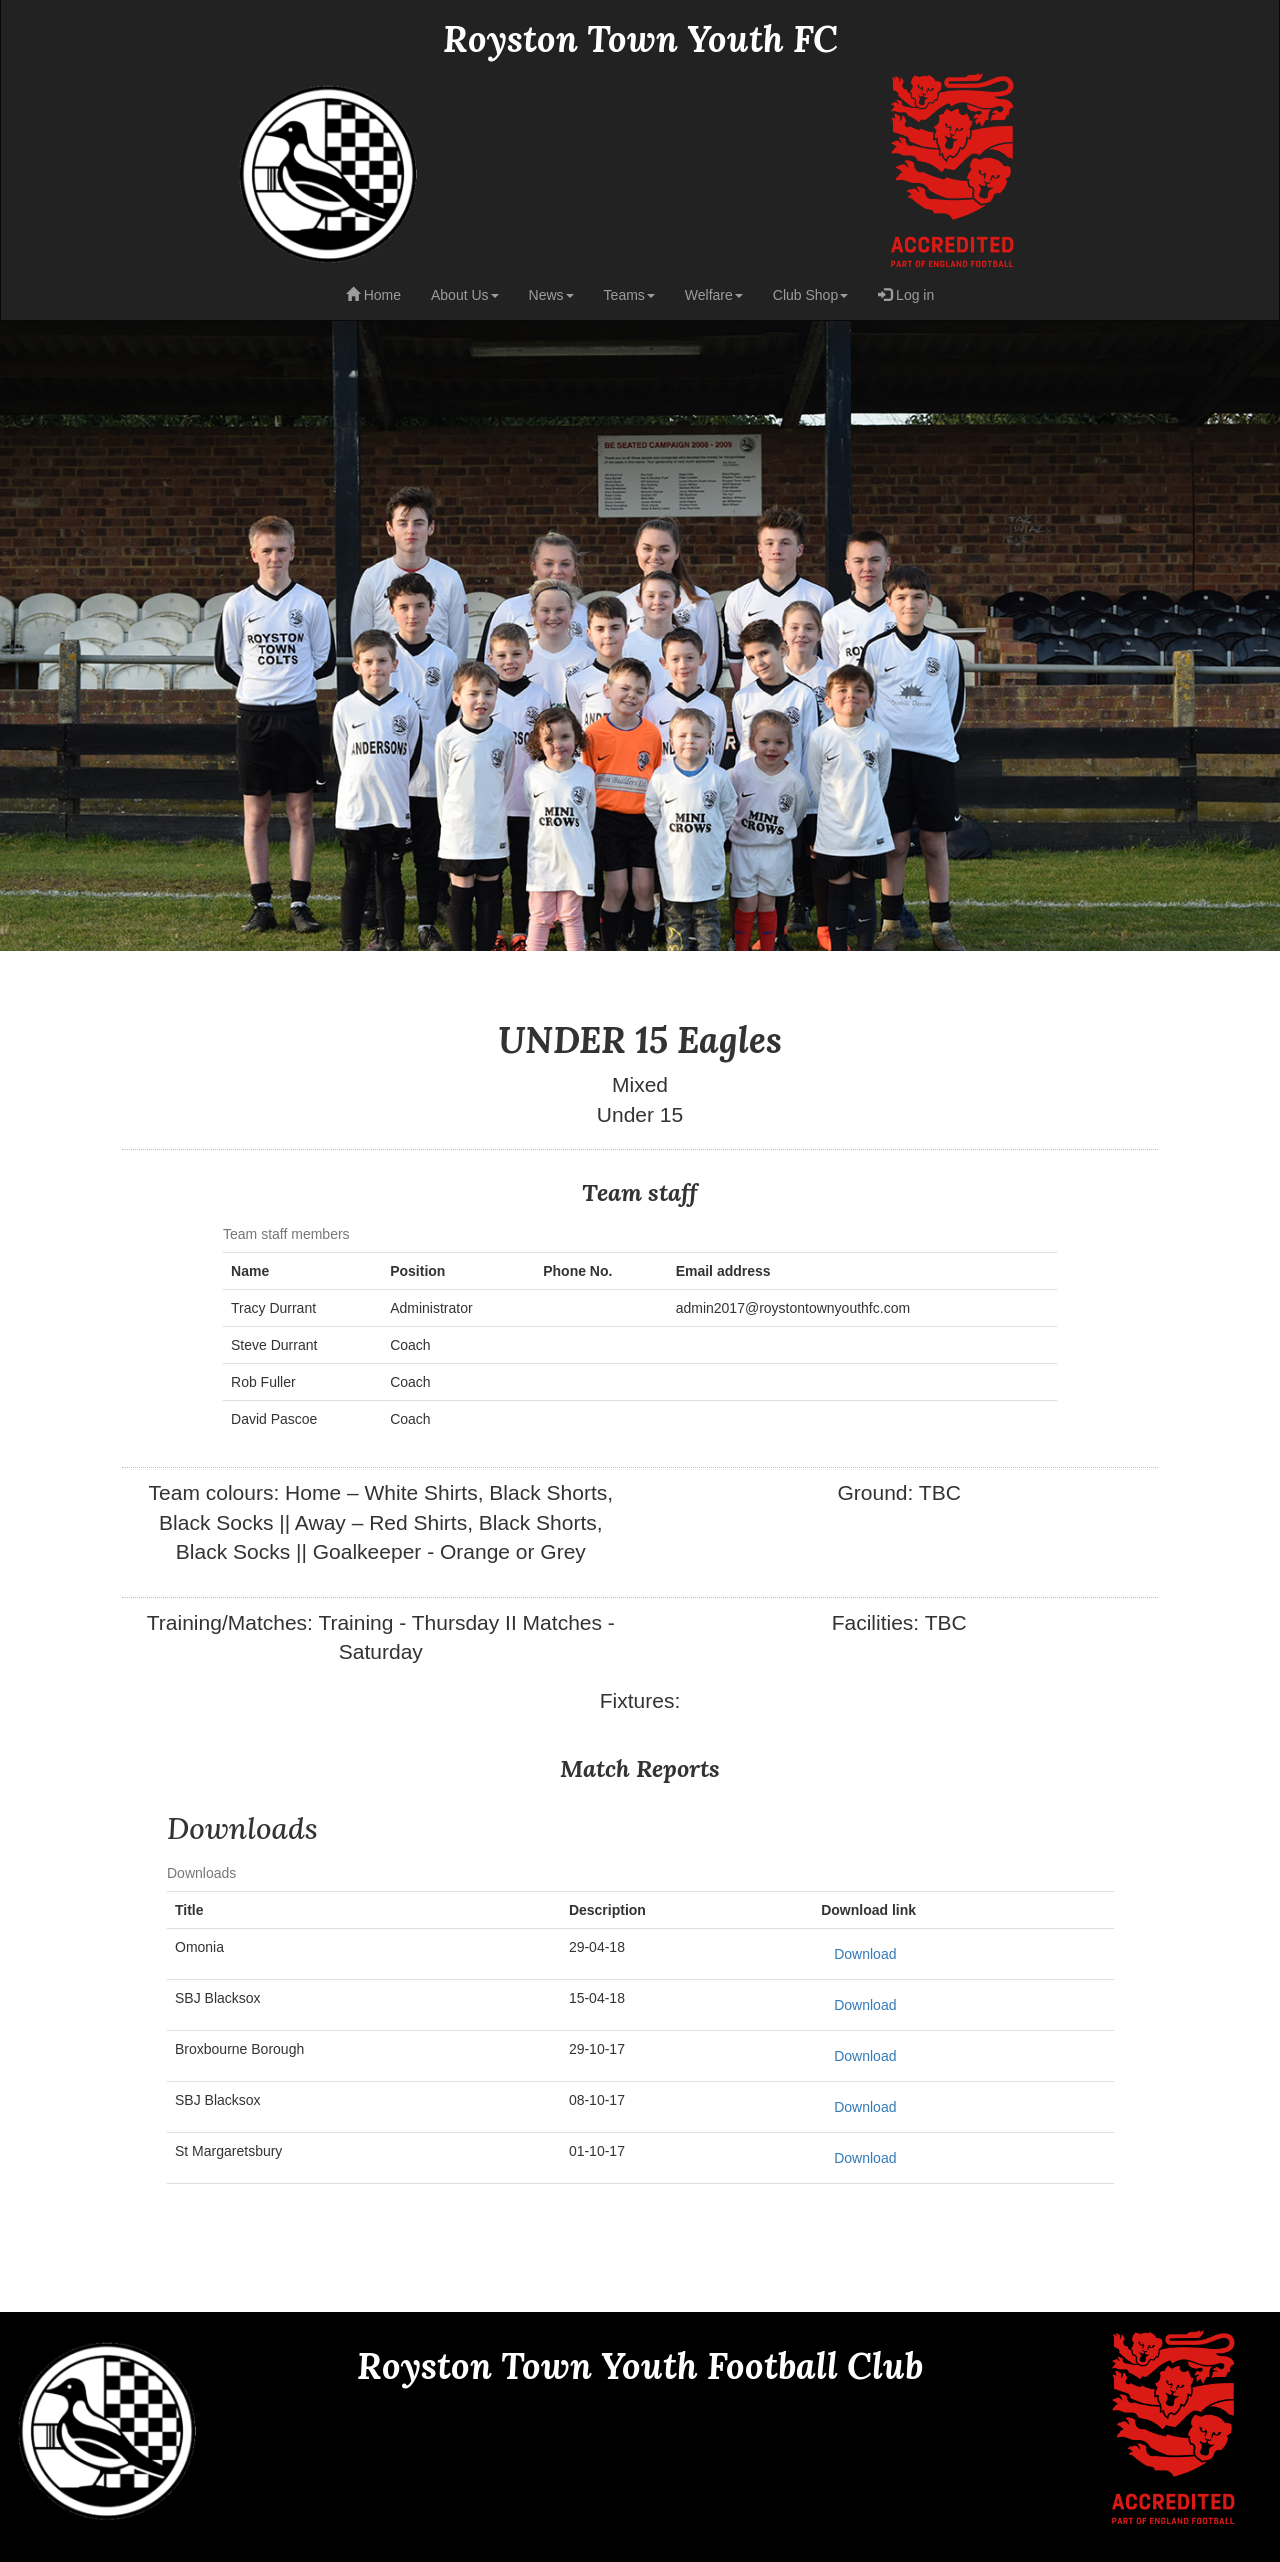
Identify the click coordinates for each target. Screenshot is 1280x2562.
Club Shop (810, 295)
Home (373, 295)
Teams (629, 295)
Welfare (714, 295)
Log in (906, 295)
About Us (465, 295)
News (551, 295)
